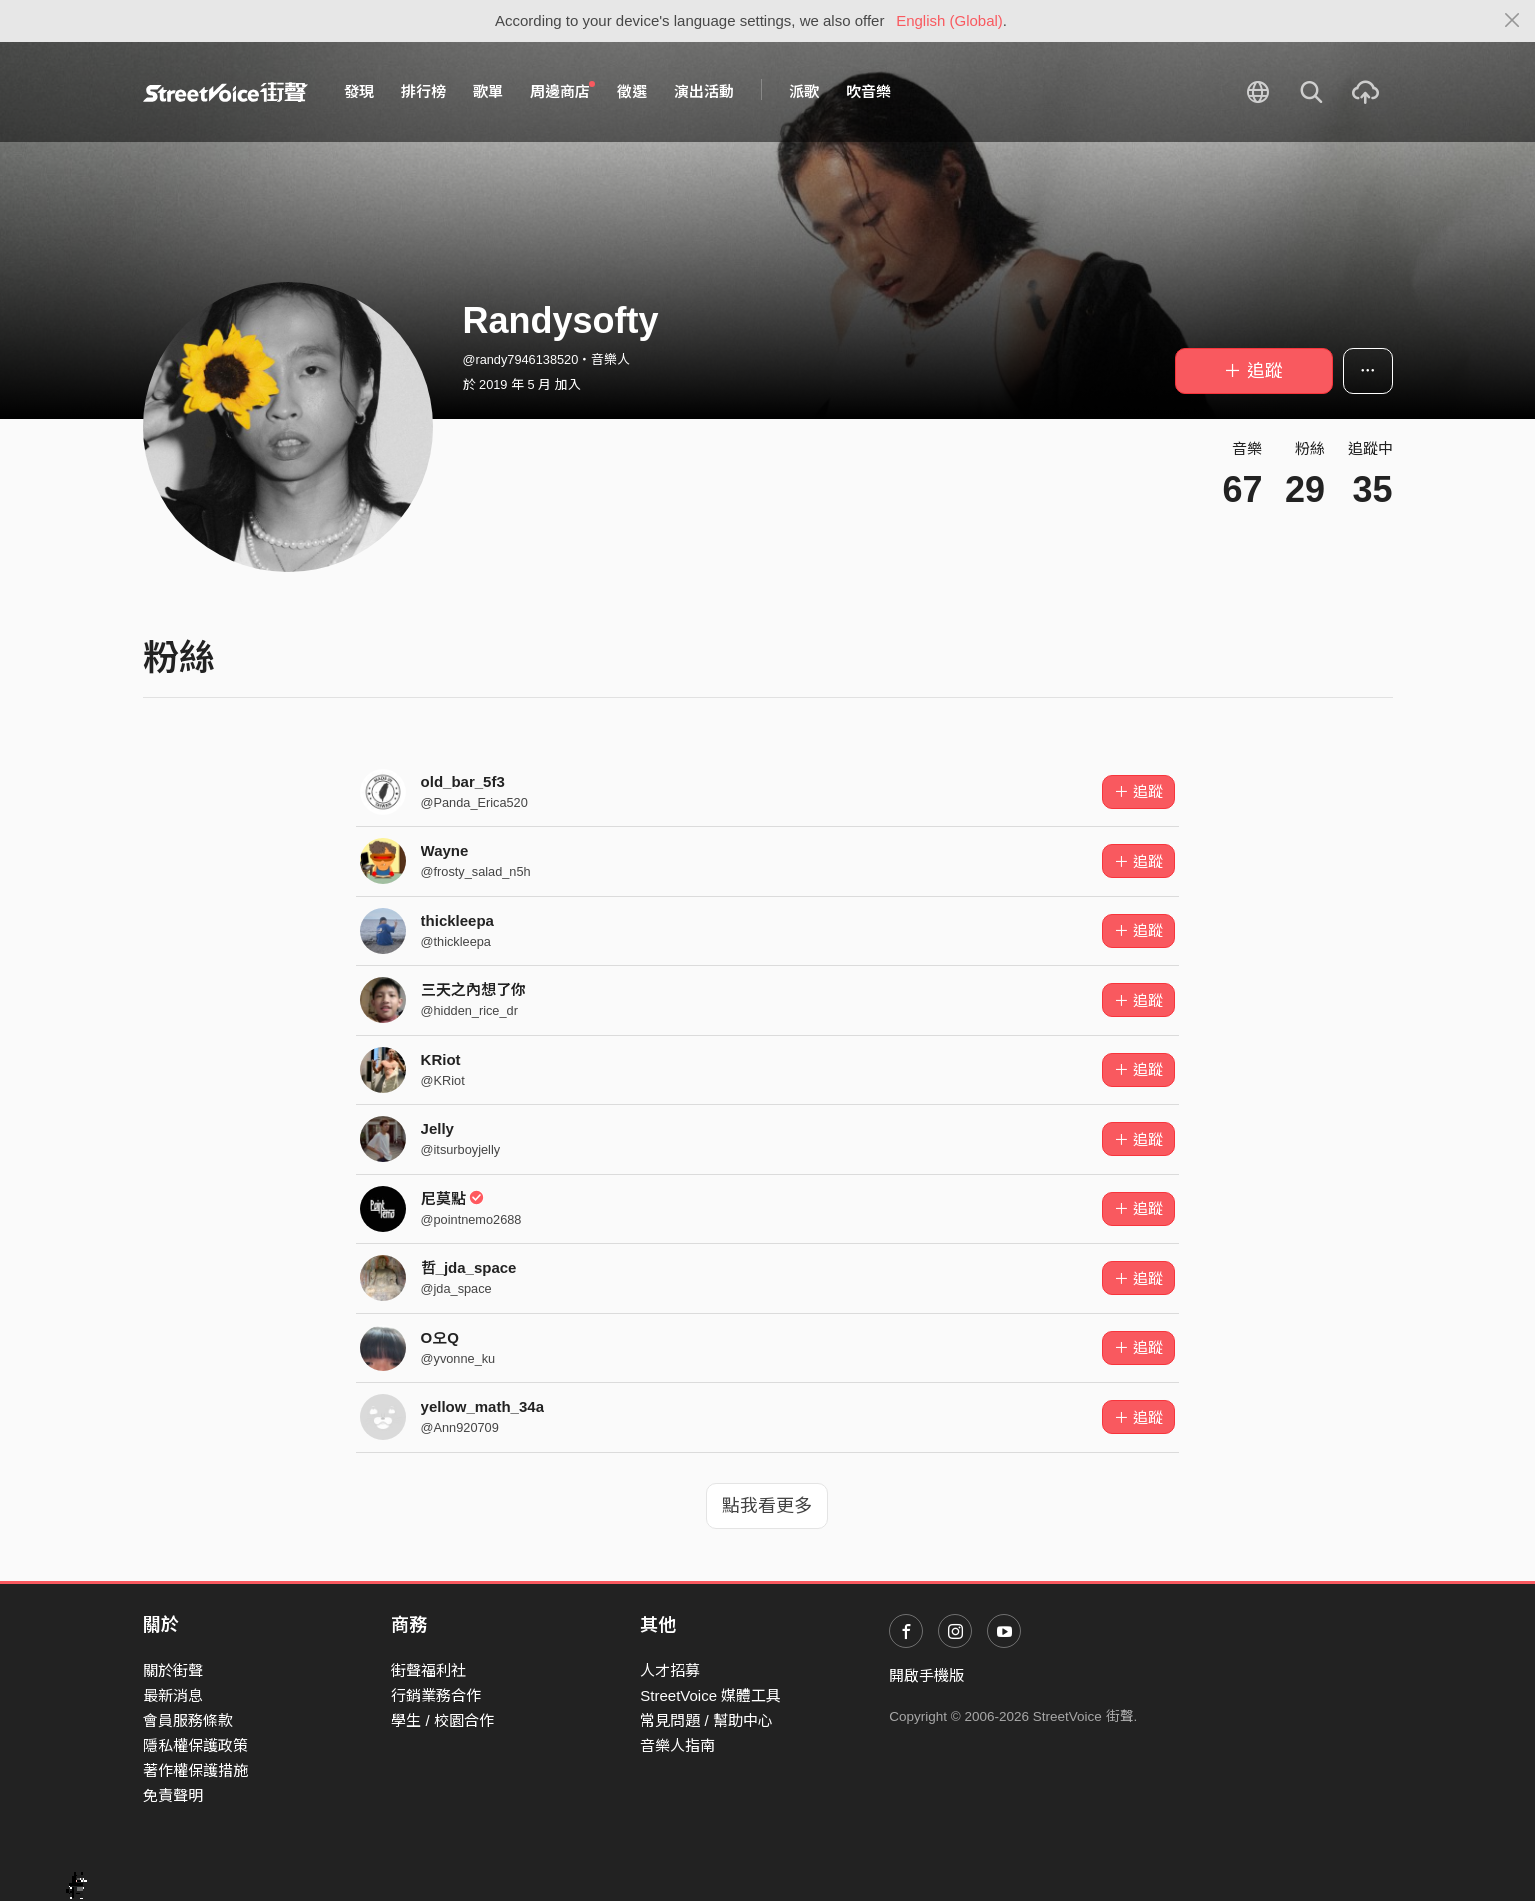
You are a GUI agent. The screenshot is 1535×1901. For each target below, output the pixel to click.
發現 (359, 91)
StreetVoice (225, 92)
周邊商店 (563, 91)
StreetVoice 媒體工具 (710, 1695)
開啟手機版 (926, 1675)
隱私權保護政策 (195, 1745)
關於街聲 (173, 1670)
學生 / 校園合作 (442, 1720)
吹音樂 (868, 91)
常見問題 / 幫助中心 (706, 1720)
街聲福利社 (428, 1670)
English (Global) (949, 20)
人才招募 (670, 1670)
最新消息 (173, 1695)
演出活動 (704, 91)
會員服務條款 (188, 1720)
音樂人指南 (677, 1745)
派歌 (804, 91)
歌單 (488, 91)
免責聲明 (173, 1795)
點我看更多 (767, 1506)
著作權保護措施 (195, 1770)
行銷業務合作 (436, 1695)
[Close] (1512, 21)
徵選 (632, 91)
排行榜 (423, 91)
